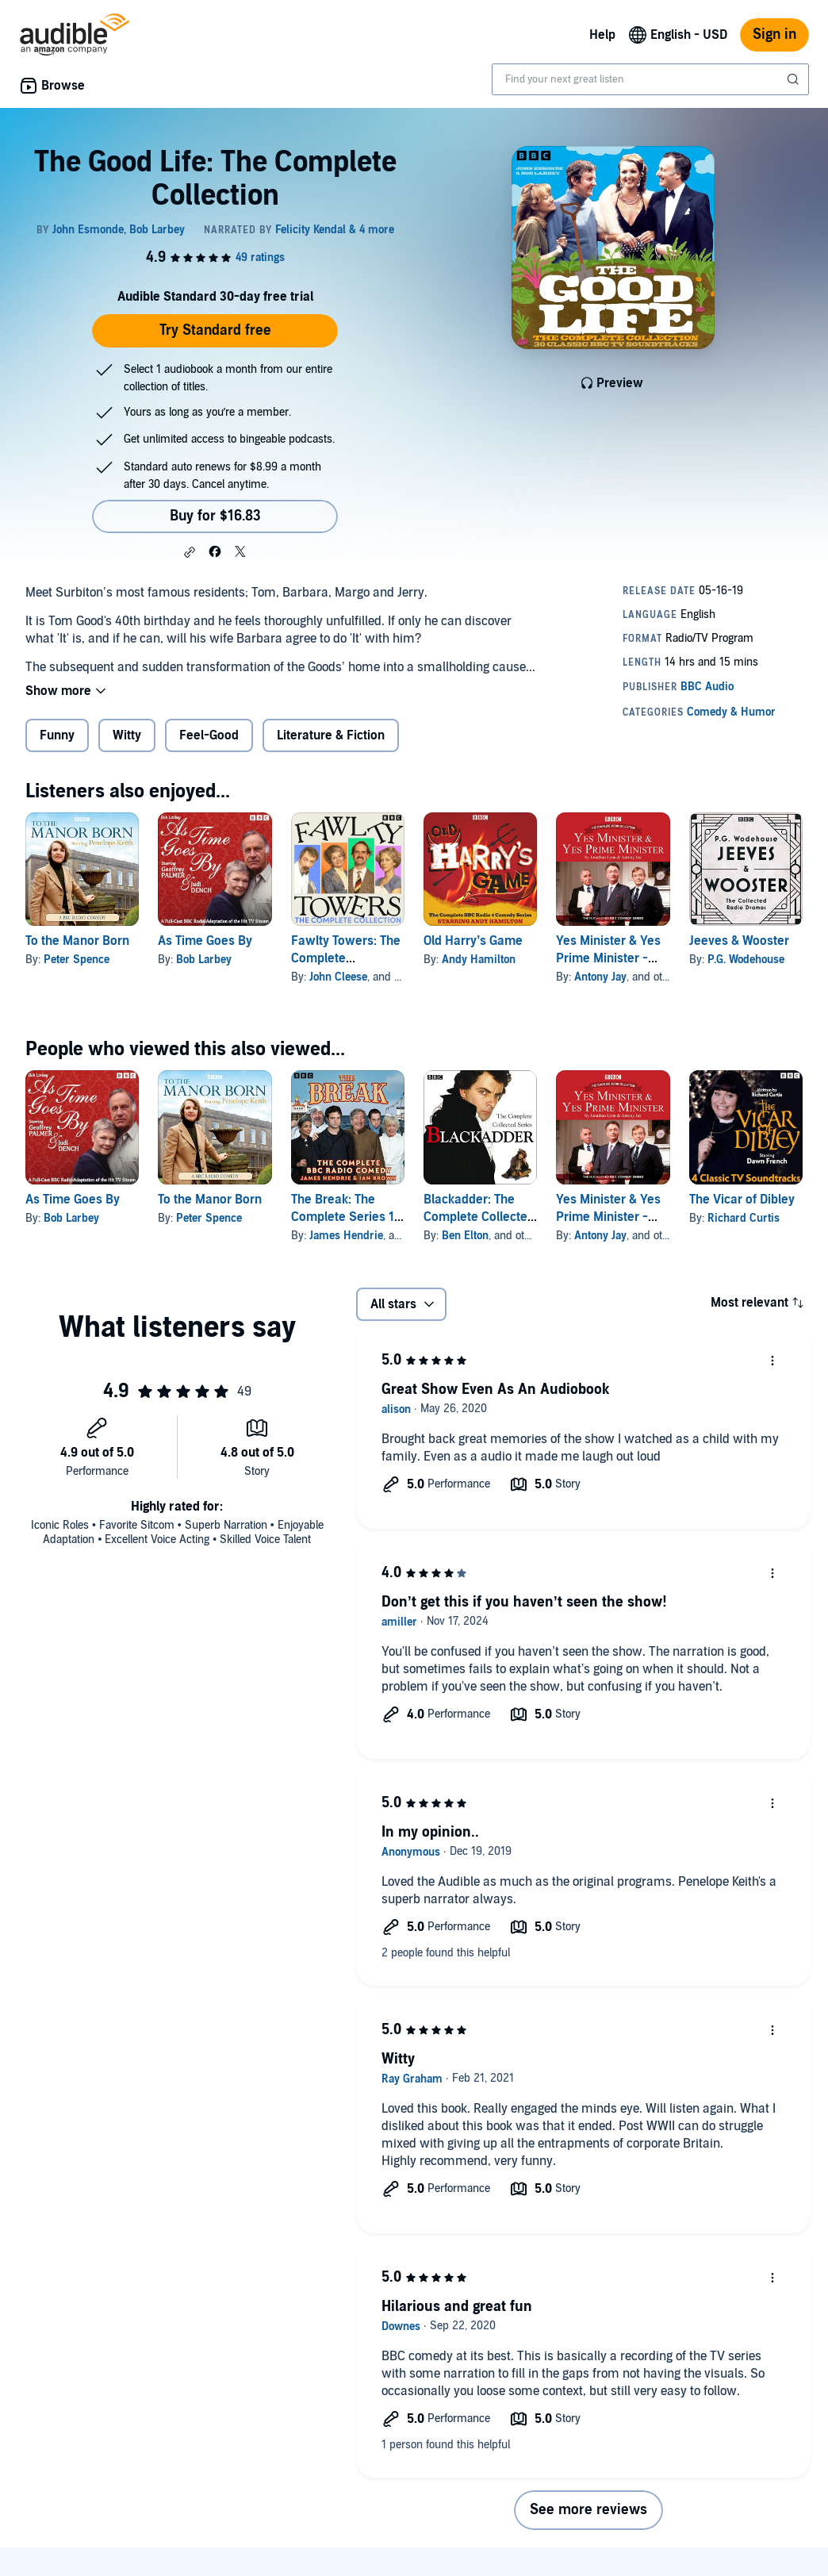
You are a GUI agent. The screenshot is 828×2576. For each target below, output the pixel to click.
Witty (127, 735)
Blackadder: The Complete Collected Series (479, 1217)
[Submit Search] (794, 79)
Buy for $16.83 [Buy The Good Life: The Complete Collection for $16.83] (215, 516)
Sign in (774, 34)
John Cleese (338, 977)
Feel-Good (209, 735)
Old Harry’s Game (473, 941)
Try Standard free (215, 330)
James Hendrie (346, 1235)
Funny (57, 735)
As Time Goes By (205, 941)
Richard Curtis (743, 1218)
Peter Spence (76, 959)
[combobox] (650, 79)
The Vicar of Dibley (742, 1199)
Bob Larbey (204, 959)
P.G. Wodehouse (745, 959)
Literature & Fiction (331, 735)
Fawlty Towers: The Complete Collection (346, 958)
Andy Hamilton (479, 959)
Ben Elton (465, 1235)
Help (602, 35)
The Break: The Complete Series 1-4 (345, 1217)
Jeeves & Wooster (739, 941)
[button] (189, 552)
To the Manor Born (77, 941)
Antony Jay (600, 977)
